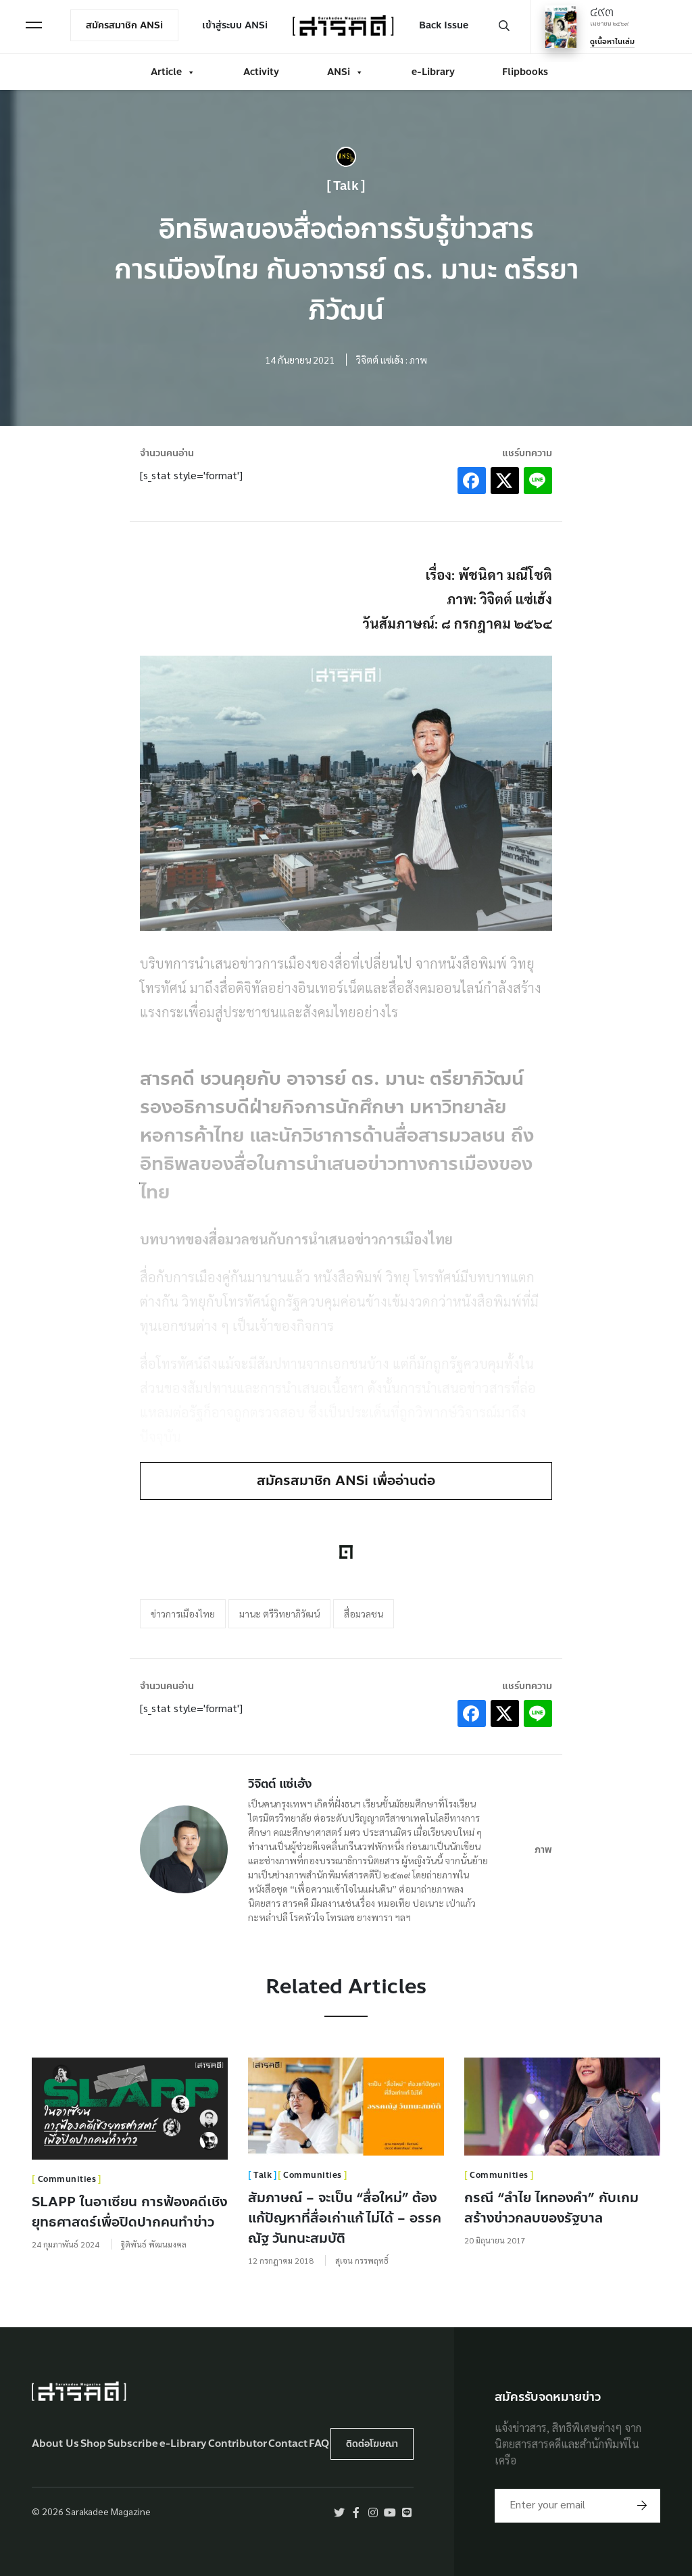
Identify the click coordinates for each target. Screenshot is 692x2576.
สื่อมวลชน (363, 1613)
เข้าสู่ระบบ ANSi (235, 25)
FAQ (319, 2443)
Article (173, 72)
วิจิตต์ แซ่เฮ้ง (280, 1783)
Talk (346, 185)
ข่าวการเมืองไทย (183, 1613)
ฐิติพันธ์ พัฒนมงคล (154, 2243)
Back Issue (443, 25)
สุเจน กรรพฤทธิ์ (362, 2259)
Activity (261, 72)
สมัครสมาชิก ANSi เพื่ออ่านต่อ (346, 1480)
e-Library (433, 72)
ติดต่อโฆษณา (372, 2443)
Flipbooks (525, 72)
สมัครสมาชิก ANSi (124, 25)
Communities (67, 2178)
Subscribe (132, 2443)
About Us (55, 2443)
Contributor (237, 2443)
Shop (93, 2443)
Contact (287, 2443)
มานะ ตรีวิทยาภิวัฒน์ (279, 1613)
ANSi (345, 72)
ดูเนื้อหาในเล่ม (612, 42)
